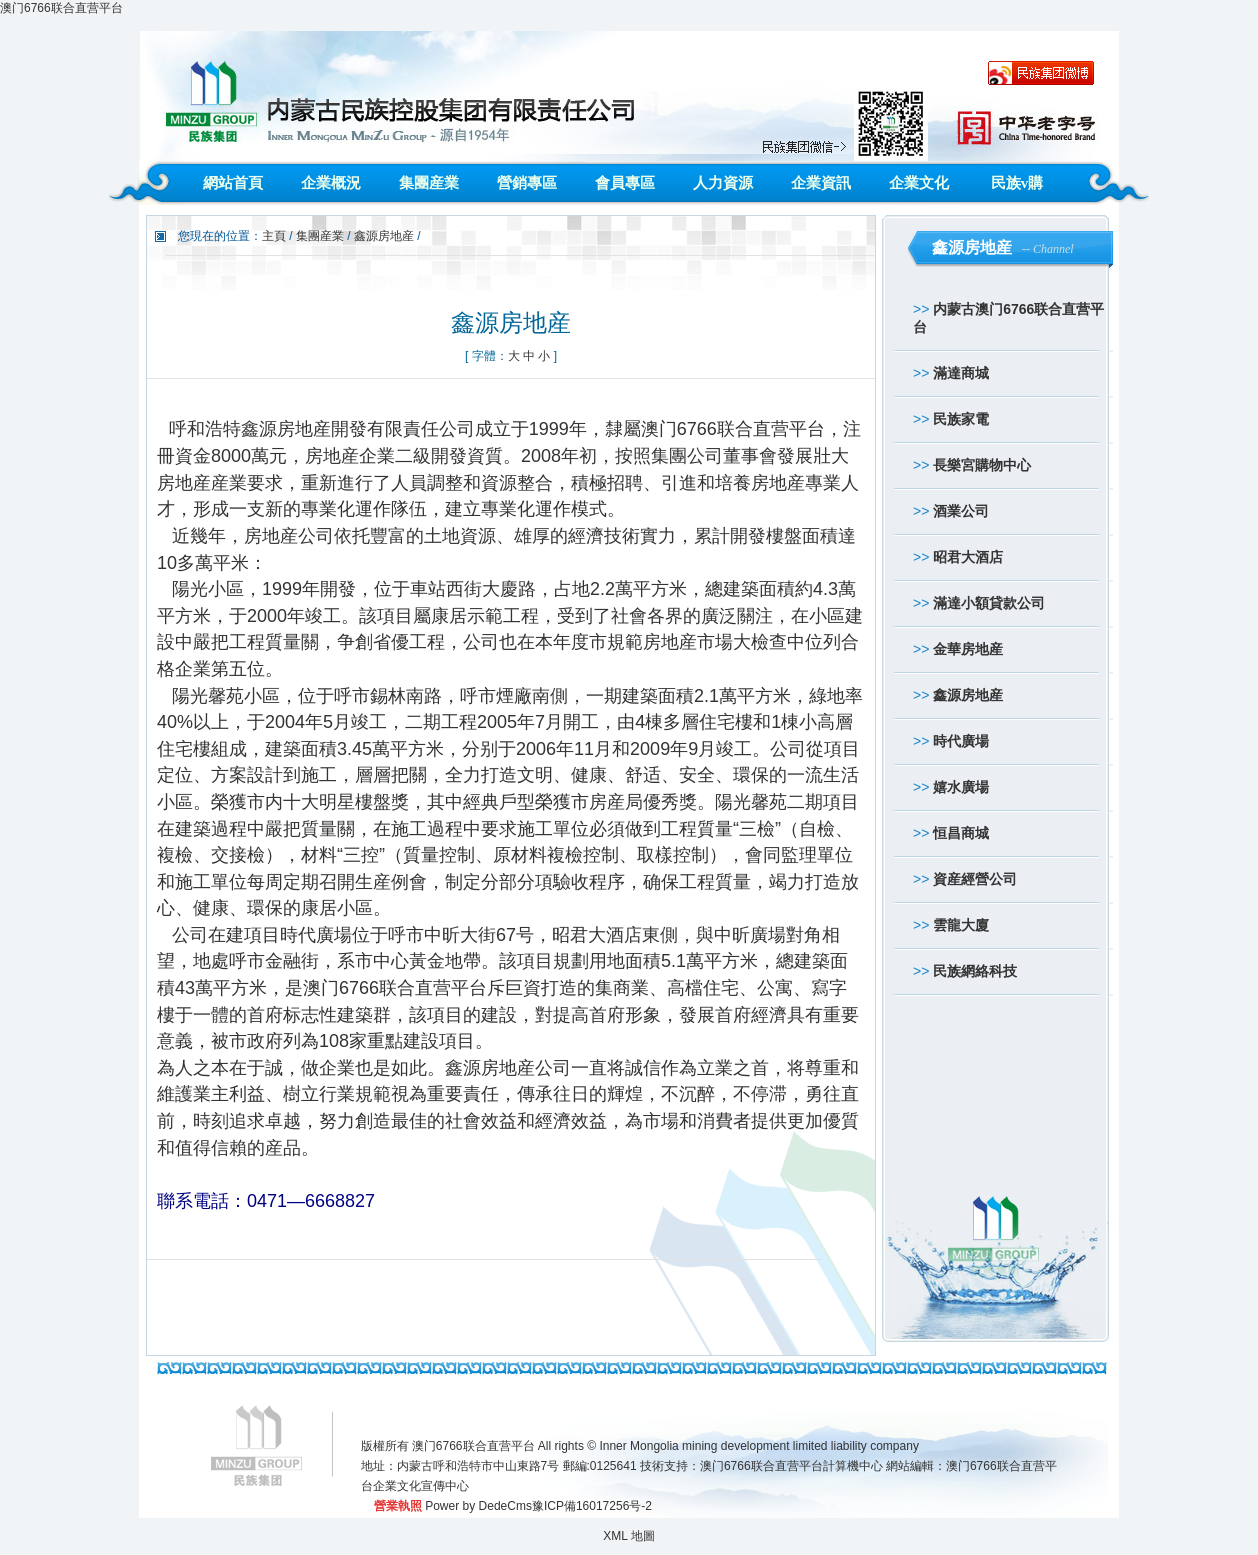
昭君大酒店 (968, 557)
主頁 (274, 236)
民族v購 (1017, 183)
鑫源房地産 (968, 695)
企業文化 (919, 183)
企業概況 (331, 183)
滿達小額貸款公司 (989, 603)
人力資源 (723, 183)
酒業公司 (961, 511)
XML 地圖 (629, 1536)
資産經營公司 (975, 879)
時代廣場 (961, 741)
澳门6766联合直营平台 (61, 8)
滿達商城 (961, 373)
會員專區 (625, 183)
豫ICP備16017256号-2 (592, 1506)
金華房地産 (968, 649)
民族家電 (961, 419)
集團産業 (429, 183)
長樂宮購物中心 (982, 465)
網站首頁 (233, 183)
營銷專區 (527, 183)
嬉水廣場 (961, 787)
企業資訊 (821, 183)
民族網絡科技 (975, 971)
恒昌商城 (961, 833)
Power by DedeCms (478, 1506)
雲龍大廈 (961, 925)
